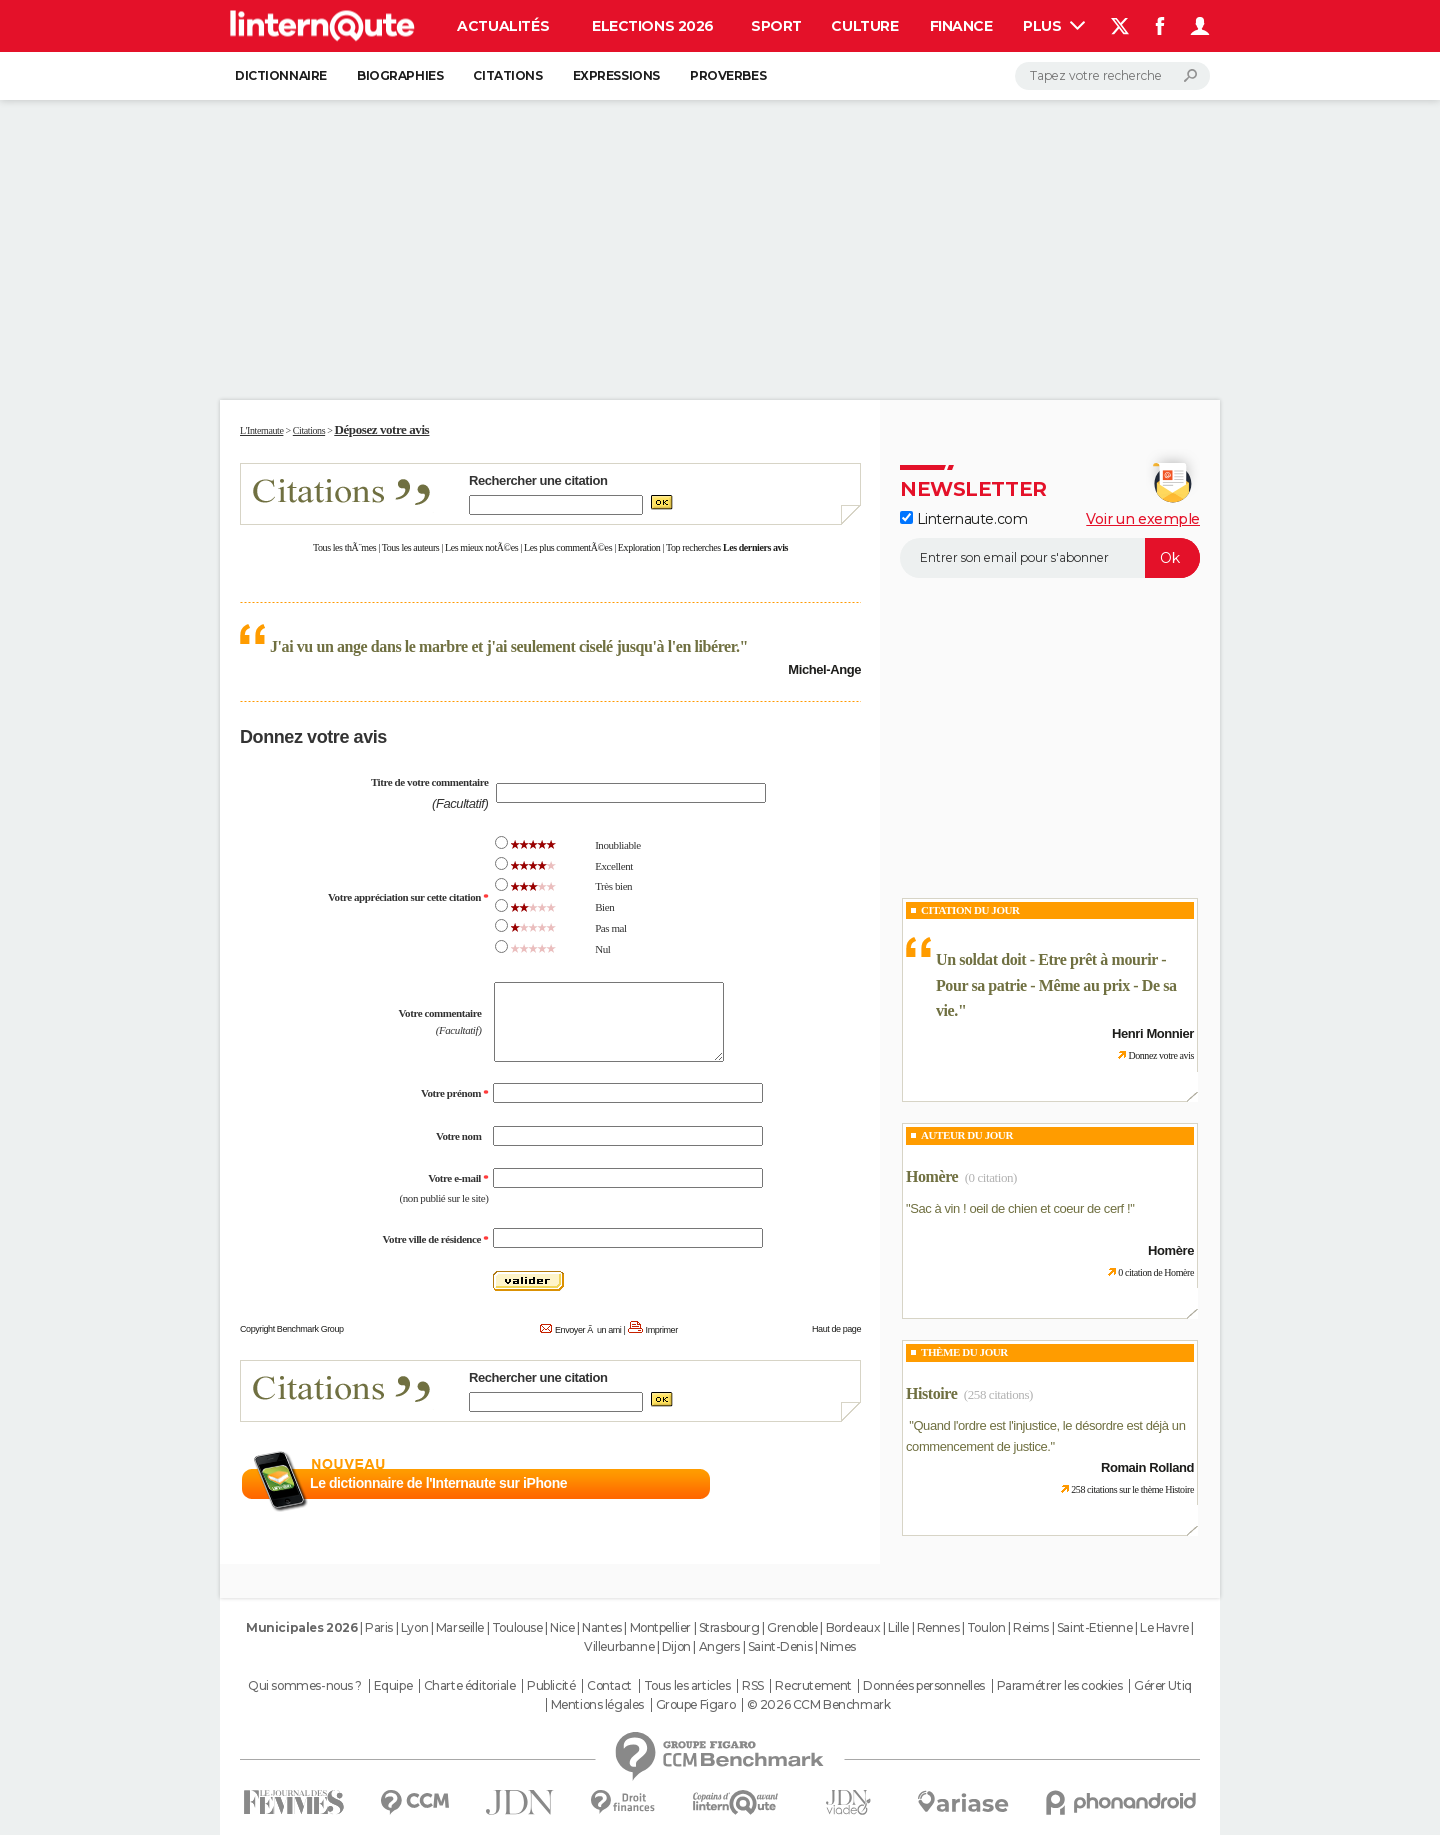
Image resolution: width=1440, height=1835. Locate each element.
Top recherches (693, 547)
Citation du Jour (970, 910)
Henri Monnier (1153, 1033)
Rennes (938, 1627)
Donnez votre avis (1161, 1055)
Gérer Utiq (1163, 1686)
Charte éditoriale (470, 1686)
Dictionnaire (281, 75)
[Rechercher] (1112, 76)
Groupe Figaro (696, 1705)
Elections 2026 (653, 26)
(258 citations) (998, 1394)
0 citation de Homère (1156, 1272)
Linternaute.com (963, 519)
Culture (864, 26)
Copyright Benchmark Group (292, 1329)
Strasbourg (729, 1627)
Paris (379, 1627)
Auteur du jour (967, 1135)
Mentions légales (597, 1705)
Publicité (551, 1686)
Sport (776, 26)
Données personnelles (924, 1686)
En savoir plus (817, 1484)
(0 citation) (991, 1177)
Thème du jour (964, 1352)
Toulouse (517, 1627)
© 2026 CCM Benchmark (819, 1705)
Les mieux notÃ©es (481, 547)
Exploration (639, 547)
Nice (562, 1627)
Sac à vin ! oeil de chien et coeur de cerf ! (1020, 1208)
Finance (961, 26)
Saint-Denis (780, 1646)
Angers (719, 1646)
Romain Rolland (1147, 1467)
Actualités (503, 26)
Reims (1031, 1627)
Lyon (414, 1627)
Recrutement (813, 1686)
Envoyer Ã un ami (588, 1330)
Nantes (601, 1627)
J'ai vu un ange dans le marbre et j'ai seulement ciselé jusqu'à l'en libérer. (505, 646)
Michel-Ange (824, 669)
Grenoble (792, 1627)
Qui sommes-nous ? (305, 1686)
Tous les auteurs (411, 547)
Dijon (676, 1646)
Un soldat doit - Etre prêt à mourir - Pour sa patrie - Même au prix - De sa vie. (1056, 985)
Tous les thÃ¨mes (344, 547)
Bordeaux (853, 1627)
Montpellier (660, 1627)
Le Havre (1164, 1627)
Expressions (616, 75)
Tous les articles (687, 1686)
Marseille (460, 1627)
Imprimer (662, 1330)
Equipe (393, 1686)
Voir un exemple (1143, 519)
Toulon (986, 1627)
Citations (507, 75)
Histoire (931, 1393)
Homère (932, 1176)
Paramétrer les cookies (1060, 1686)
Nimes (838, 1646)
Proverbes (728, 75)
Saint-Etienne (1095, 1627)
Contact (609, 1686)
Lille (898, 1627)
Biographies (400, 75)
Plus (1054, 26)
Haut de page (836, 1329)
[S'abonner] (1050, 558)
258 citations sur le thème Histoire (1132, 1489)
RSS (753, 1686)
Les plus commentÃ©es (568, 547)
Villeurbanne (619, 1646)
